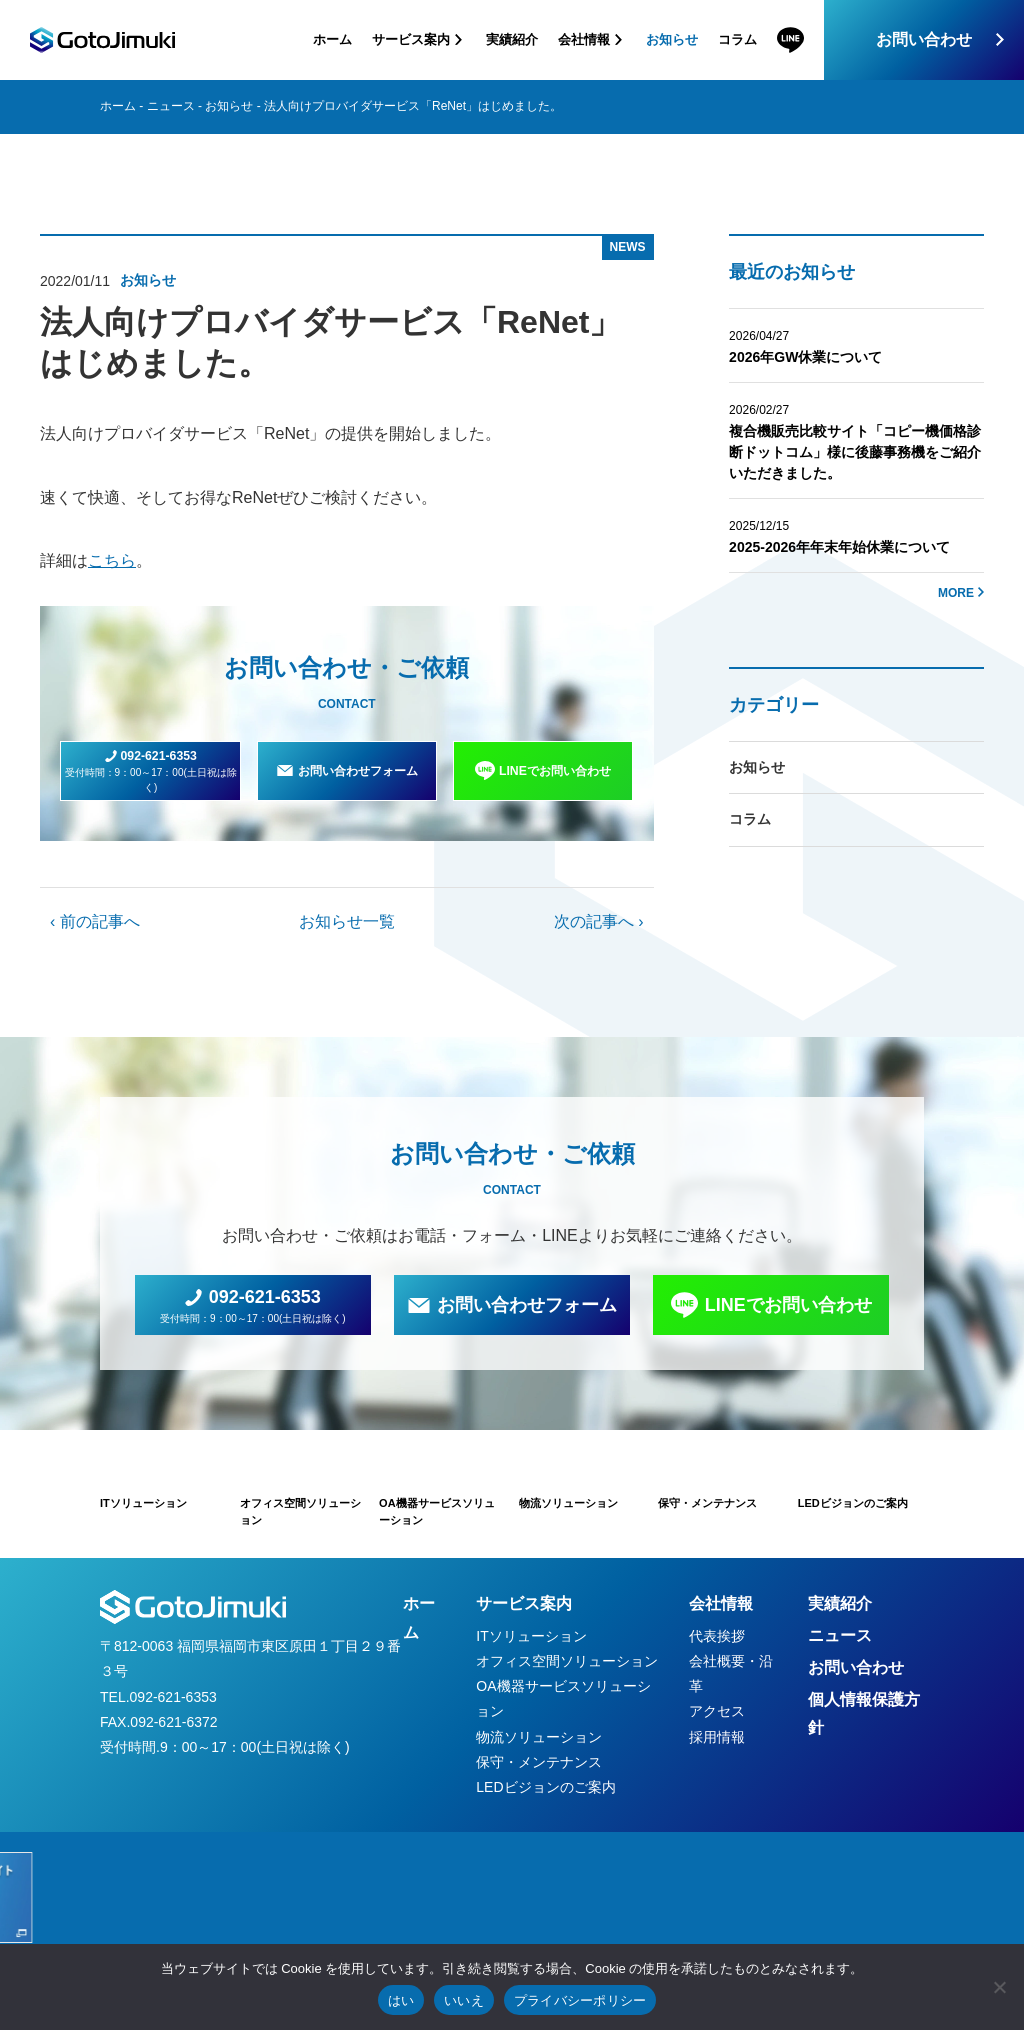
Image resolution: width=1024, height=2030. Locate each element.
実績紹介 (512, 39)
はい (401, 2000)
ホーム (332, 39)
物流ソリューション (539, 1737)
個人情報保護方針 (864, 1714)
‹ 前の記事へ (95, 921)
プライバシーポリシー (580, 2000)
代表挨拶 (717, 1636)
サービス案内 (524, 1603)
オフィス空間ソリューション (567, 1661)
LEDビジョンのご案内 (545, 1787)
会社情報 (721, 1603)
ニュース (171, 106)
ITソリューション (531, 1636)
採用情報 (717, 1737)
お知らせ (672, 39)
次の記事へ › (599, 921)
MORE (956, 593)
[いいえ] (999, 1987)
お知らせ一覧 (347, 921)
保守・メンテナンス (539, 1762)
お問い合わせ (924, 39)
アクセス (717, 1711)
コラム (737, 39)
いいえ (464, 2000)
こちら (112, 560)
